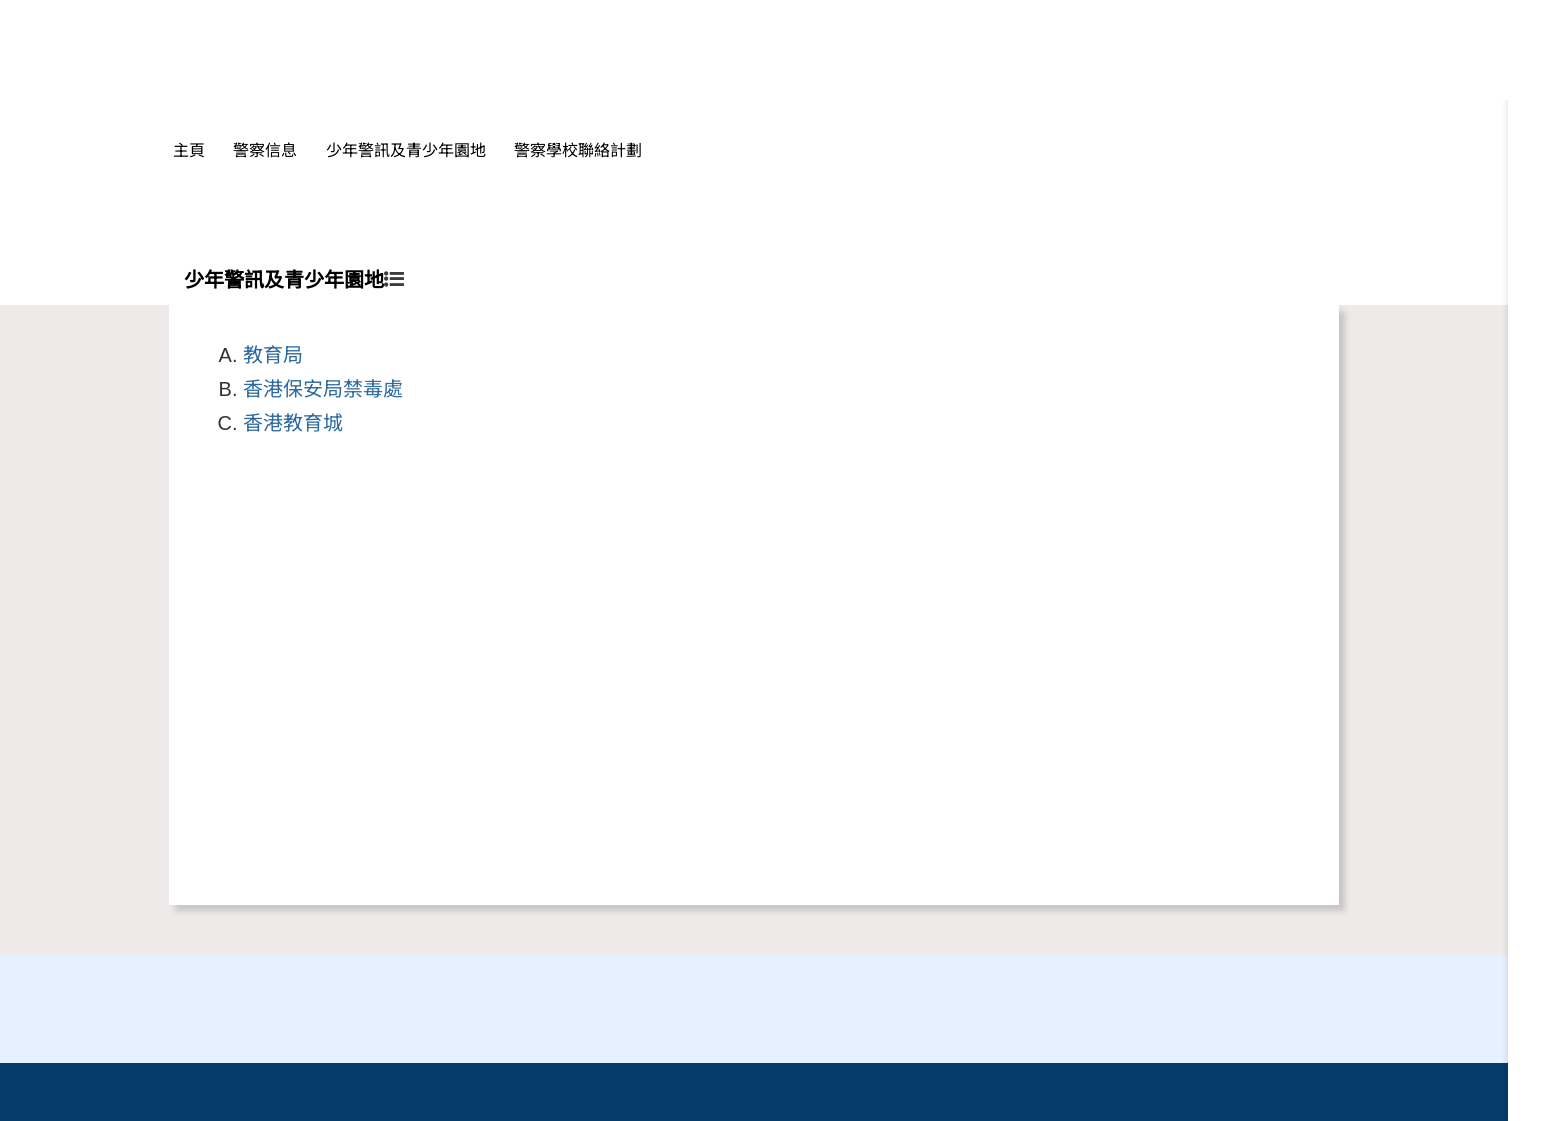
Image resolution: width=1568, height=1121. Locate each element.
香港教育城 (293, 423)
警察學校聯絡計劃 (578, 150)
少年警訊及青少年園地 (406, 150)
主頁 (189, 150)
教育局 (273, 355)
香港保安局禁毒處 (323, 389)
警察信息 (265, 150)
